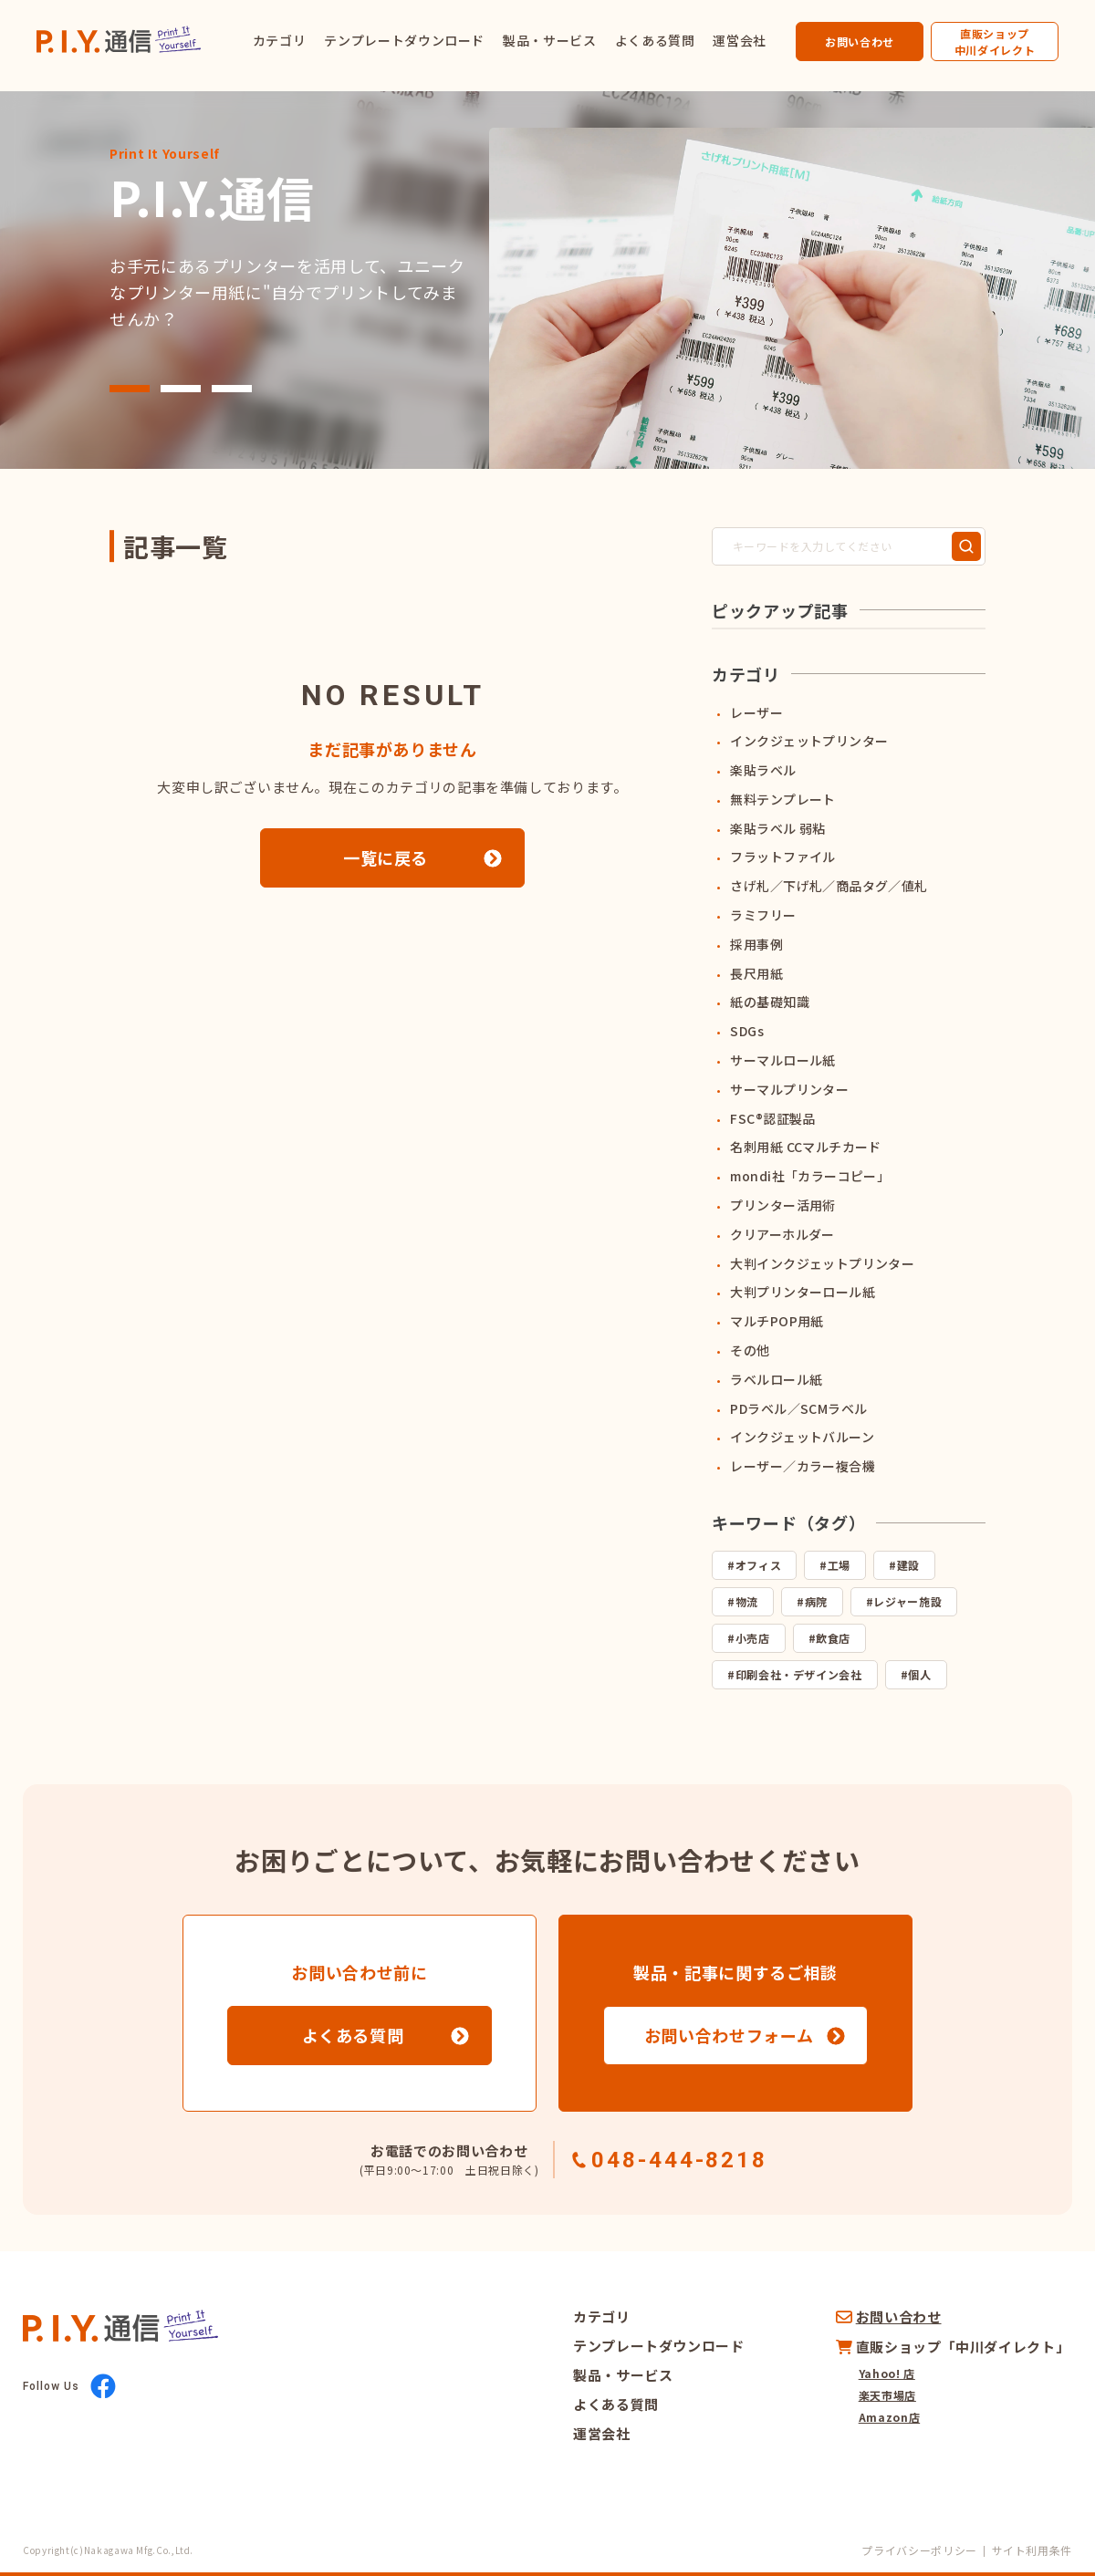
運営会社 (739, 40)
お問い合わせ (859, 41)
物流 (746, 1601)
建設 (908, 1565)
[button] (130, 388)
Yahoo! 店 (887, 2373)
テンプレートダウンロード (404, 40)
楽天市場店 (887, 2395)
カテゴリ (280, 40)
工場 (839, 1565)
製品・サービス (549, 40)
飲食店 (833, 1638)
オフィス (758, 1565)
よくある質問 (655, 40)
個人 (919, 1674)
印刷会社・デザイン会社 (798, 1674)
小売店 (752, 1638)
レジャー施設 (907, 1601)
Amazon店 (889, 2417)
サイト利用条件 (1032, 2550)
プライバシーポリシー (918, 2550)
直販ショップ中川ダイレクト (994, 41)
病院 (816, 1601)
